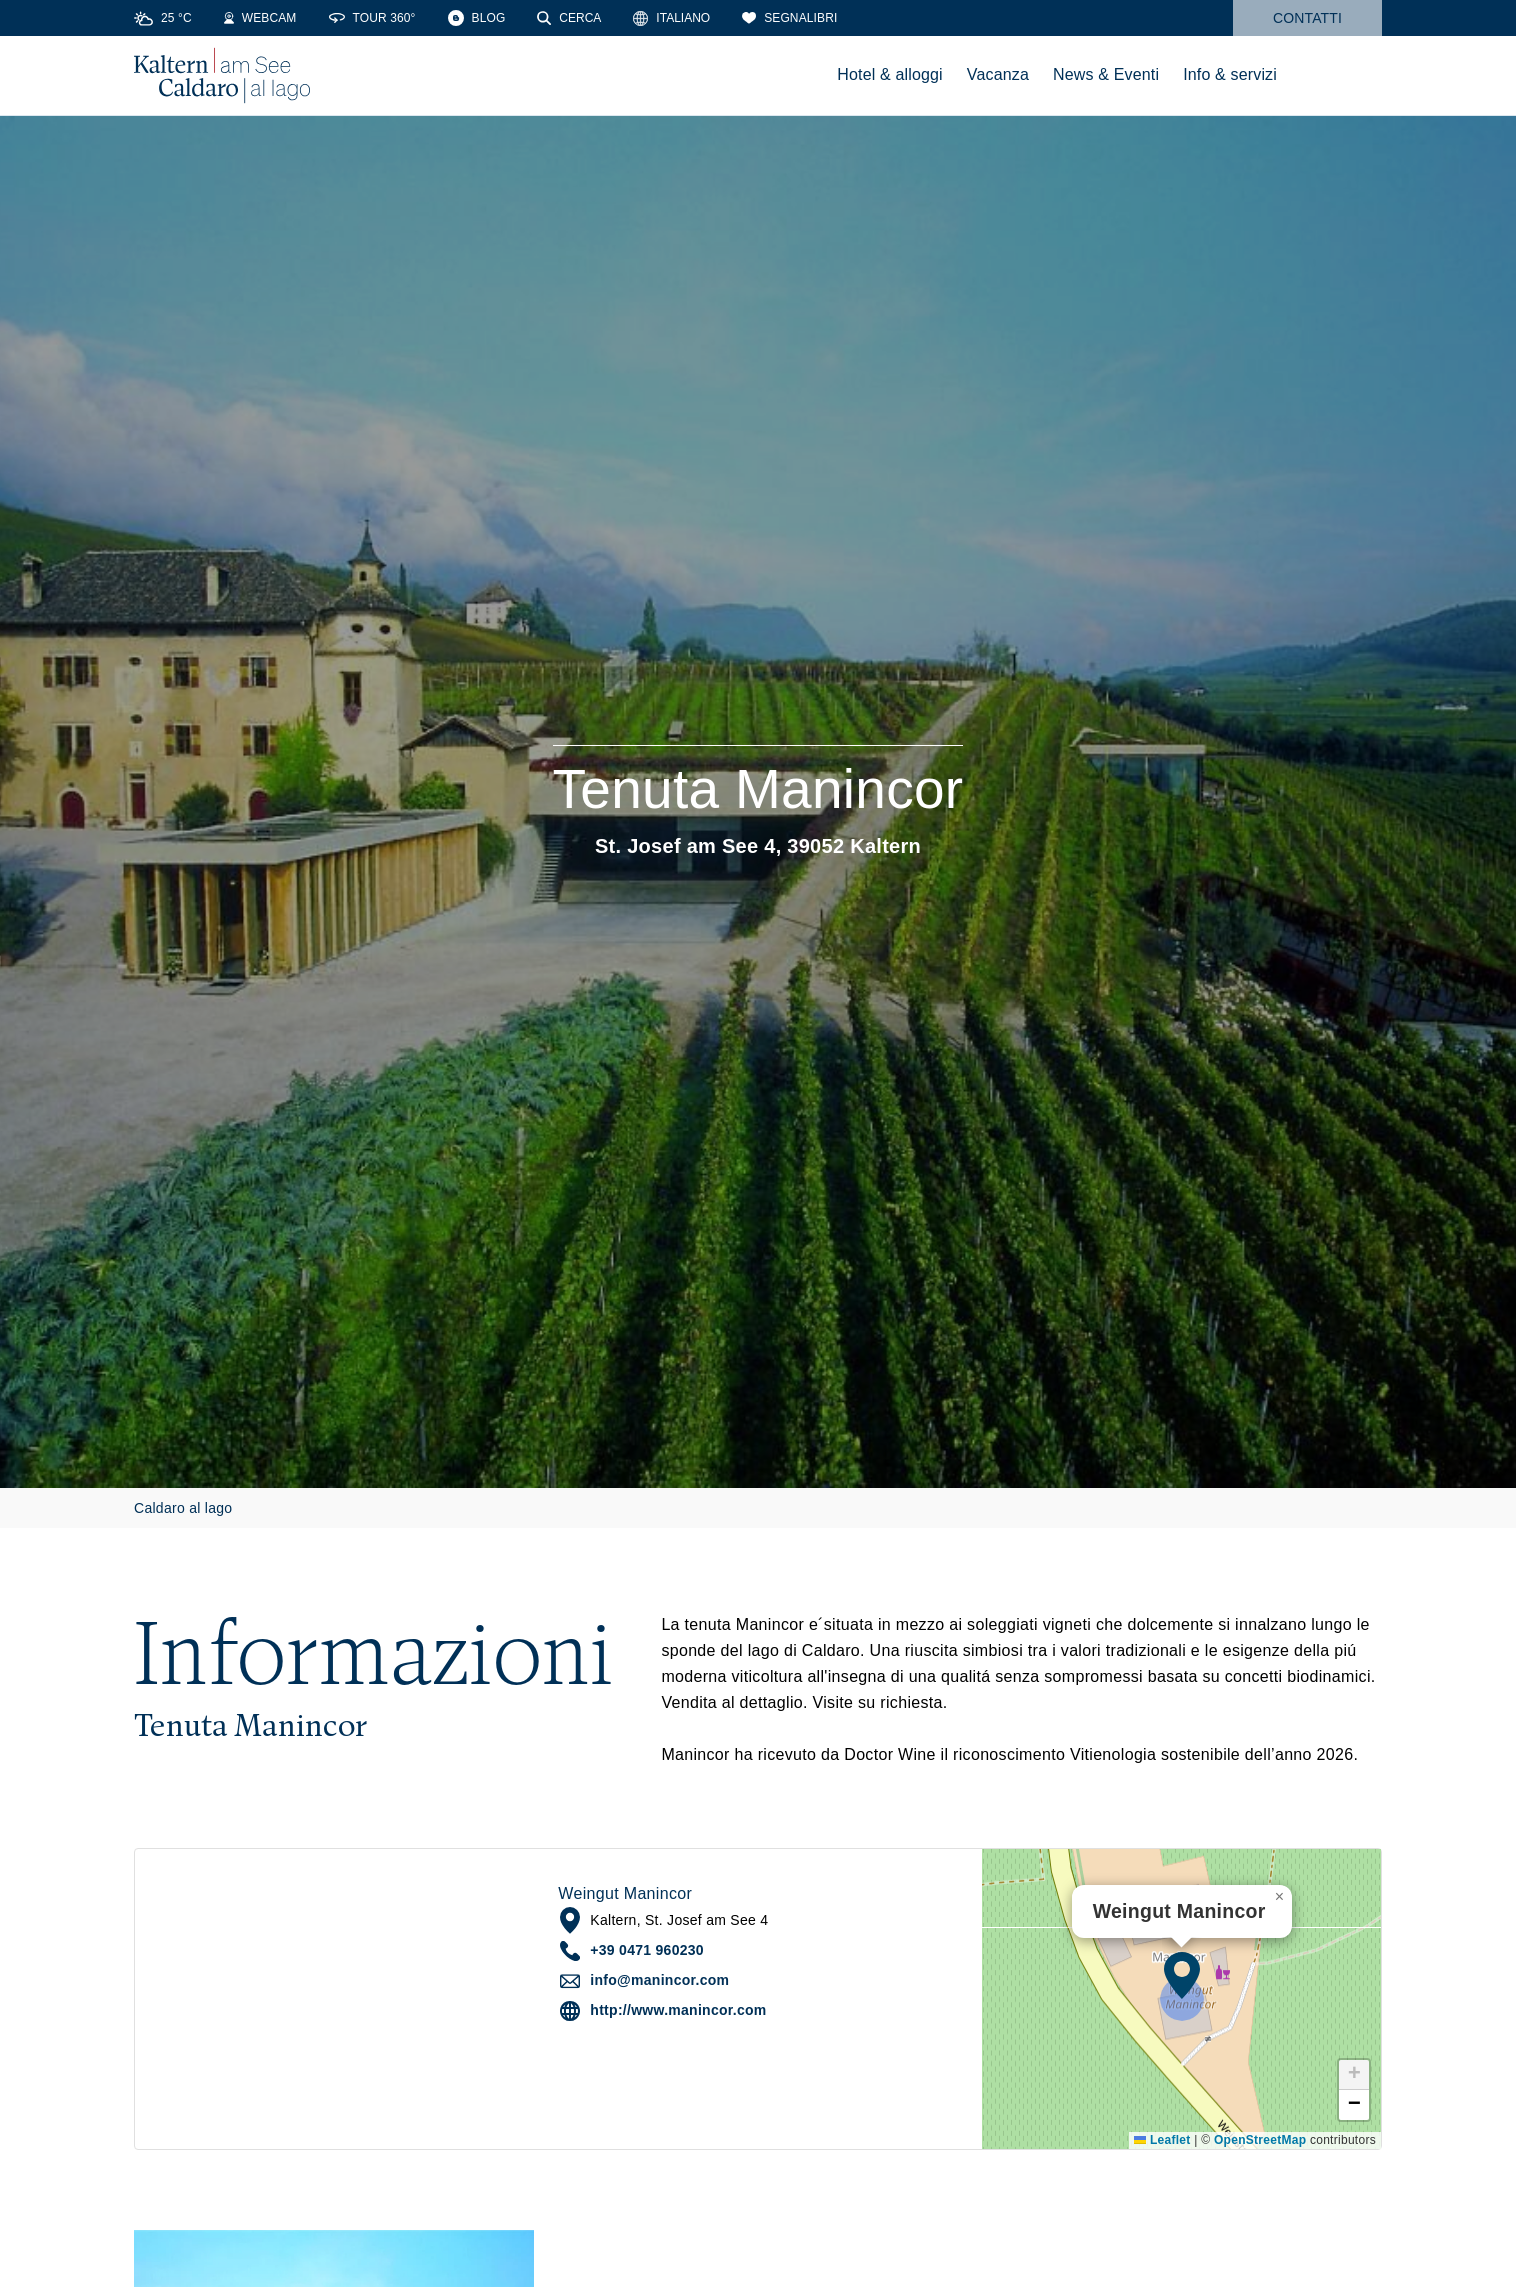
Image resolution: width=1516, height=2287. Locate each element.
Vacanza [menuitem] (998, 74)
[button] (1182, 1975)
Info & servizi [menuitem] (1230, 74)
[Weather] (163, 18)
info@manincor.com (659, 1980)
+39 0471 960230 (647, 1950)
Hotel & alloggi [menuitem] (890, 74)
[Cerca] (569, 18)
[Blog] (477, 18)
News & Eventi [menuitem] (1106, 74)
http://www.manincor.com (678, 2010)
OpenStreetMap (1260, 2140)
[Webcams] (260, 18)
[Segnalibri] (789, 18)
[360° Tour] (372, 18)
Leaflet (1162, 2140)
